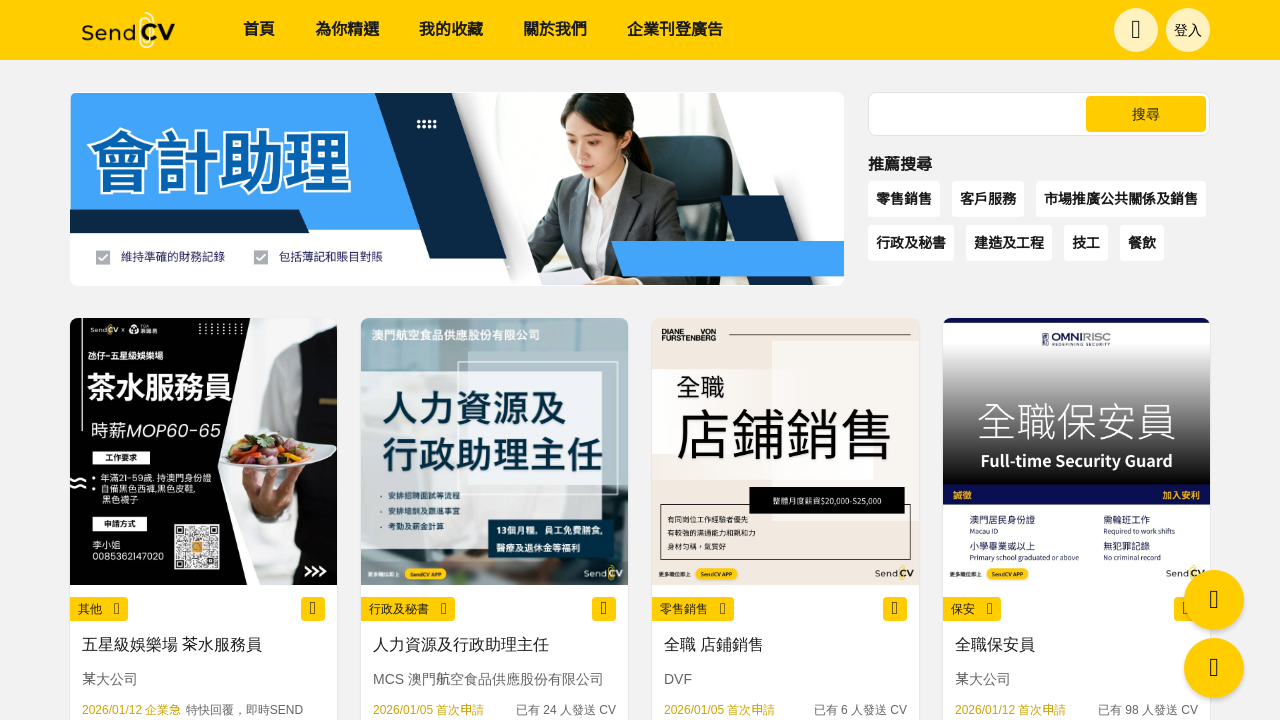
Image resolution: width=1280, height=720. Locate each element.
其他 (99, 609)
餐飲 (1142, 243)
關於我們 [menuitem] (555, 29)
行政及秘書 (911, 243)
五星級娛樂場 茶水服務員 (172, 644)
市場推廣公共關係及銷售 (1121, 199)
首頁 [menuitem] (259, 29)
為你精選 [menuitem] (347, 29)
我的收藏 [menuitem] (451, 29)
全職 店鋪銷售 (714, 644)
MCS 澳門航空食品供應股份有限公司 (488, 679)
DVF (678, 679)
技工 (1086, 243)
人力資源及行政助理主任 (461, 644)
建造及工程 (1009, 243)
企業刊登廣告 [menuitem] (675, 29)
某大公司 (110, 679)
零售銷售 (904, 199)
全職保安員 (995, 644)
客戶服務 (988, 199)
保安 (972, 609)
